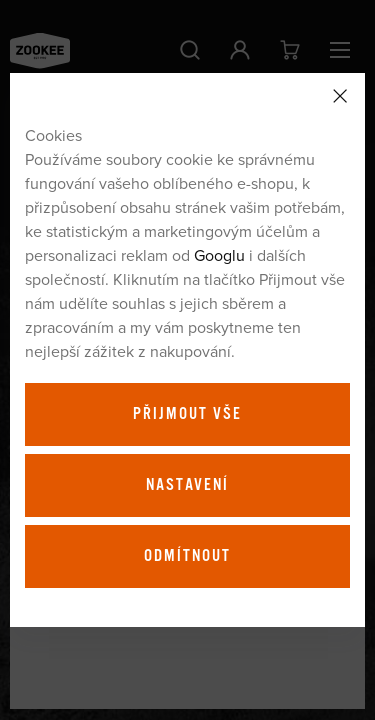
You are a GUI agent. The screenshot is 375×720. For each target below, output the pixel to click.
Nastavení (187, 485)
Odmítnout (187, 556)
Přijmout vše (187, 414)
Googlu (219, 255)
